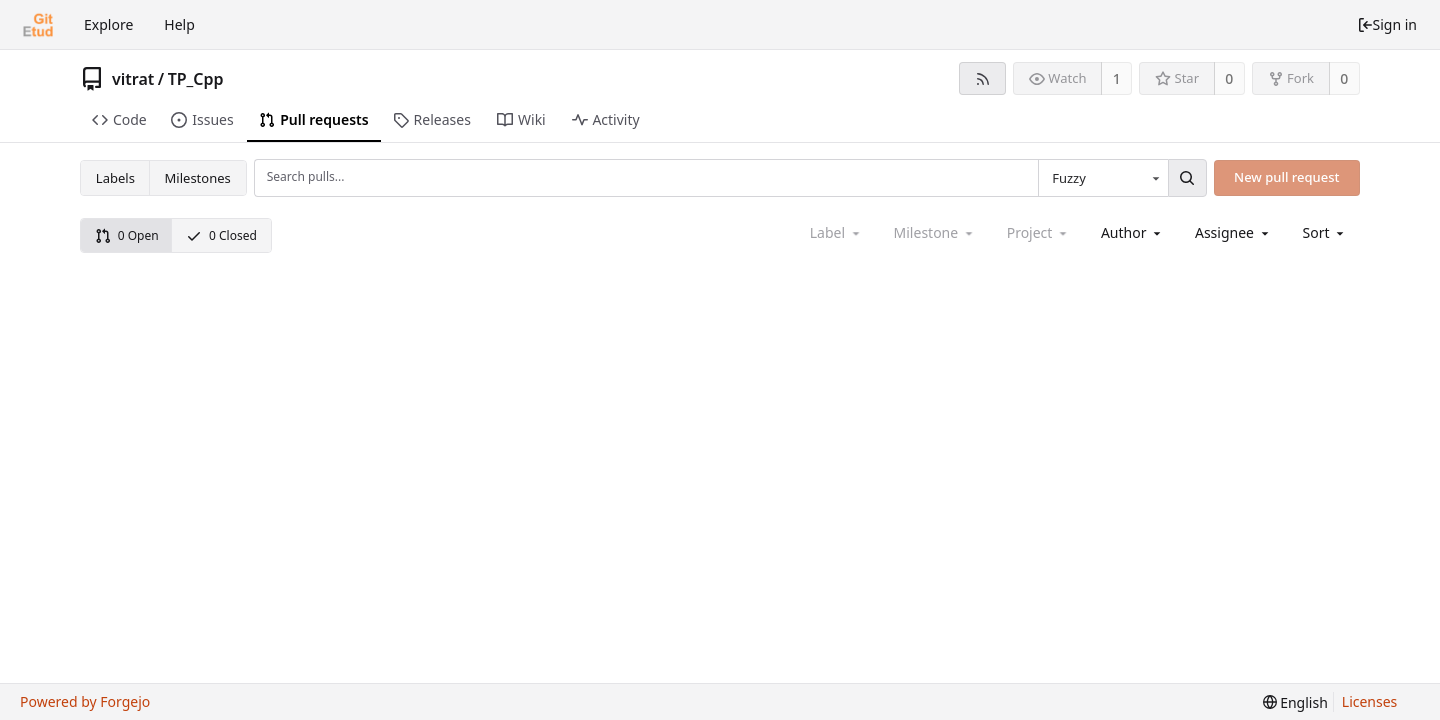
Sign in (1387, 24)
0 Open (127, 235)
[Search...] (1187, 178)
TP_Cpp (196, 79)
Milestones (198, 178)
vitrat (133, 79)
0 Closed (221, 235)
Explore (108, 24)
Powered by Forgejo (85, 701)
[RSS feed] (982, 78)
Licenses (1370, 701)
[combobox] (1103, 178)
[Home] (38, 25)
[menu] (1325, 232)
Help (179, 24)
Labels (115, 178)
